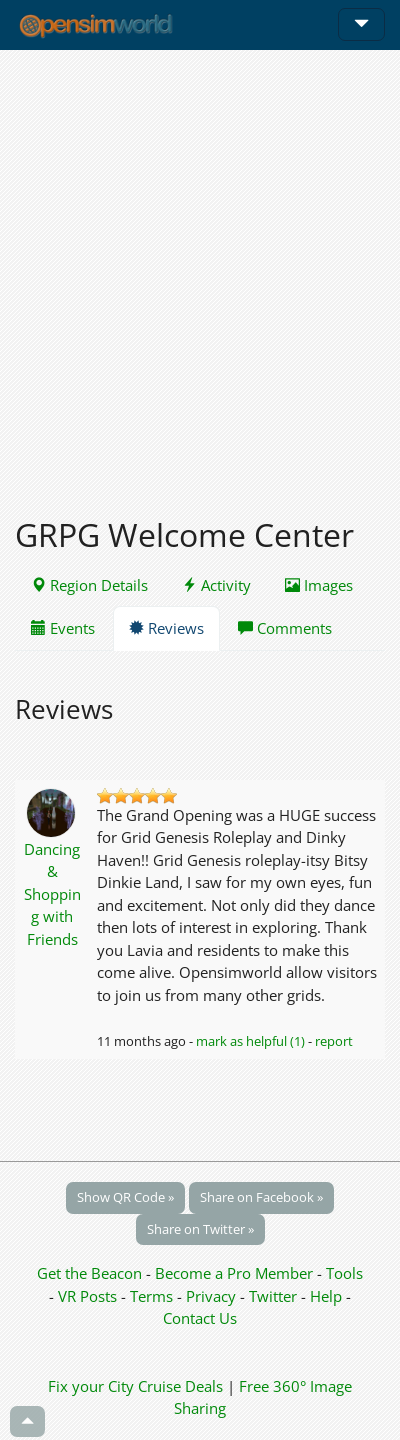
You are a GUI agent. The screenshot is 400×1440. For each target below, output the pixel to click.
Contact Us (200, 1318)
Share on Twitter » (200, 1229)
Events (63, 628)
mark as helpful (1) (250, 1041)
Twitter (273, 1296)
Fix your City (91, 1386)
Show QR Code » (125, 1197)
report (334, 1041)
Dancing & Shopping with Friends (52, 894)
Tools (344, 1273)
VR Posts (89, 1296)
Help (326, 1296)
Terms (153, 1296)
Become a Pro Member (236, 1273)
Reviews (166, 628)
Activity (216, 585)
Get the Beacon (89, 1273)
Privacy (211, 1296)
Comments (285, 628)
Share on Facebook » (261, 1197)
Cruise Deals (180, 1386)
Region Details (89, 585)
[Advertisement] (200, 272)
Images (319, 585)
